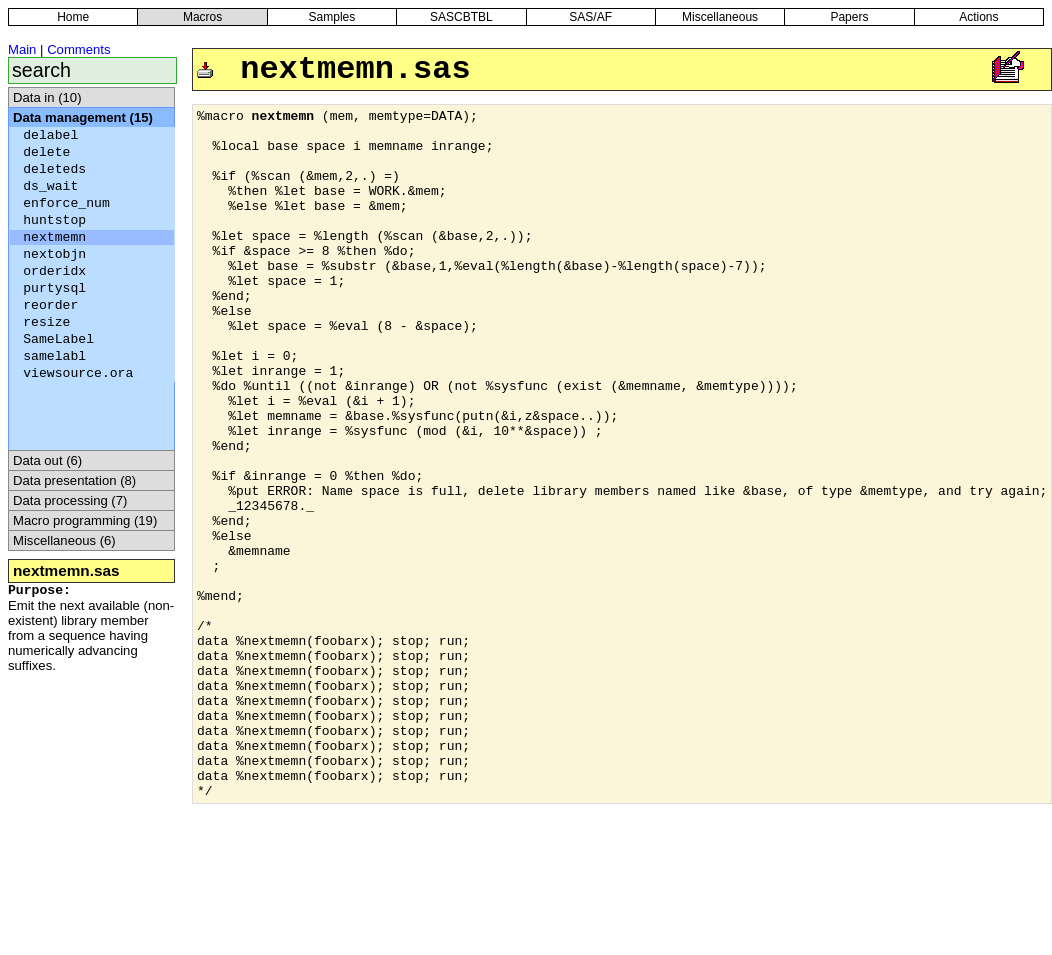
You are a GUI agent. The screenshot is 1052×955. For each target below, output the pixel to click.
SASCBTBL (461, 17)
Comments (78, 49)
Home (73, 17)
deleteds (54, 169)
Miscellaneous (720, 17)
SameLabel (58, 339)
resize (46, 322)
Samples (332, 17)
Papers (849, 17)
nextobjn (54, 254)
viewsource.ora (78, 373)
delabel (50, 135)
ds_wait (50, 186)
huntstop (54, 220)
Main (22, 49)
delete (46, 152)
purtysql (54, 288)
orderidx (54, 271)
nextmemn (54, 237)
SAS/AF (590, 17)
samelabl (54, 356)
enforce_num (66, 203)
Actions (978, 17)
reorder (50, 305)
